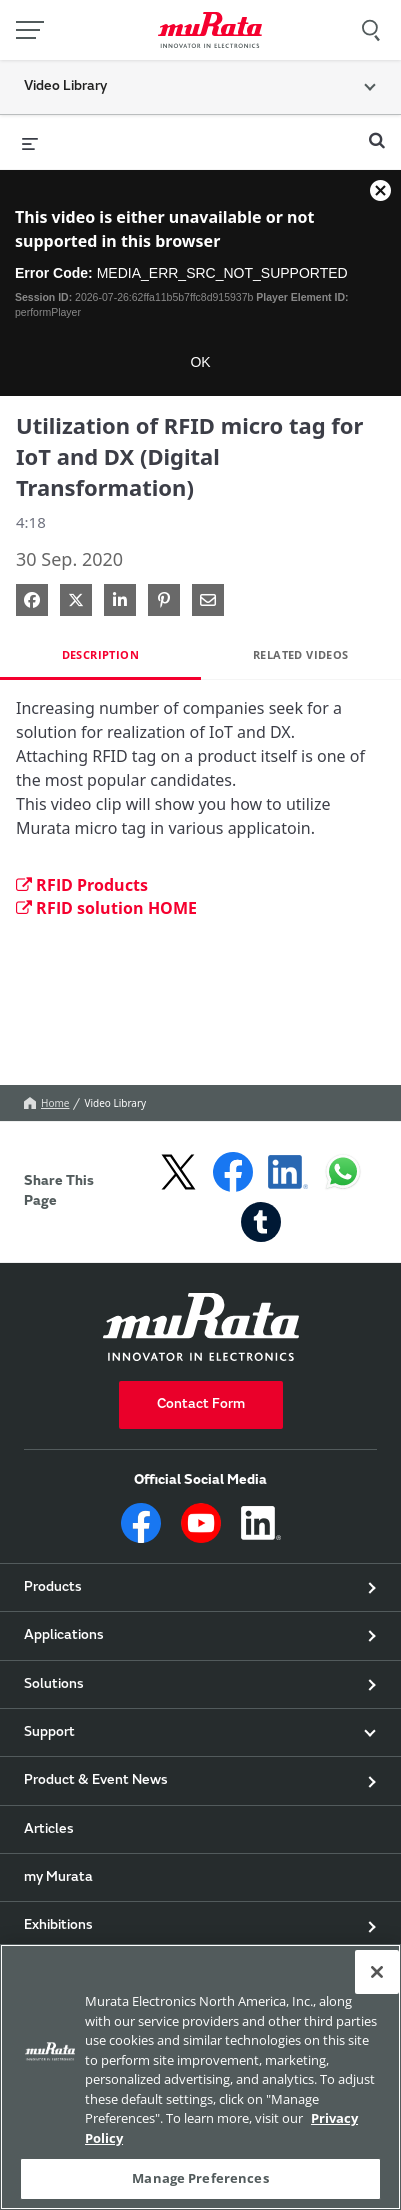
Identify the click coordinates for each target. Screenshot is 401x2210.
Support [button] (49, 1733)
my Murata (58, 1878)
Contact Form (201, 1405)
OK (200, 362)
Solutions (54, 1685)
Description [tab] (100, 654)
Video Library (115, 1103)
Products (53, 1588)
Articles (49, 1830)
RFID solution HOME (106, 908)
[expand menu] (30, 142)
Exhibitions (58, 1926)
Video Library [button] (65, 87)
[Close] (377, 1972)
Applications (64, 1636)
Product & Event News (96, 1781)
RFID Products (82, 885)
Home (46, 1103)
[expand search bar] (377, 132)
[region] (200, 2077)
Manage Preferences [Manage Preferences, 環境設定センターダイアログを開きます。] (200, 2178)
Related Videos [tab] (301, 654)
